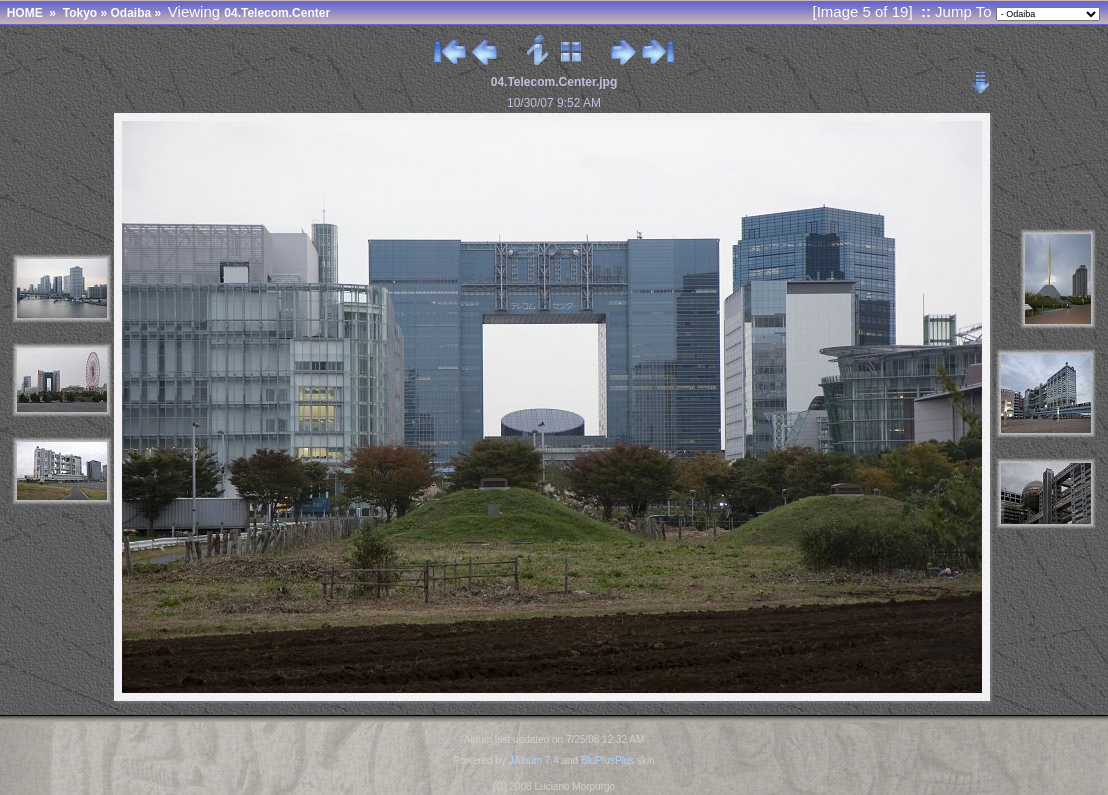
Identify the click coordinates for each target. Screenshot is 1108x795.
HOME (25, 13)
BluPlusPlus (607, 760)
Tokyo (80, 13)
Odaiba (130, 13)
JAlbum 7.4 (534, 760)
